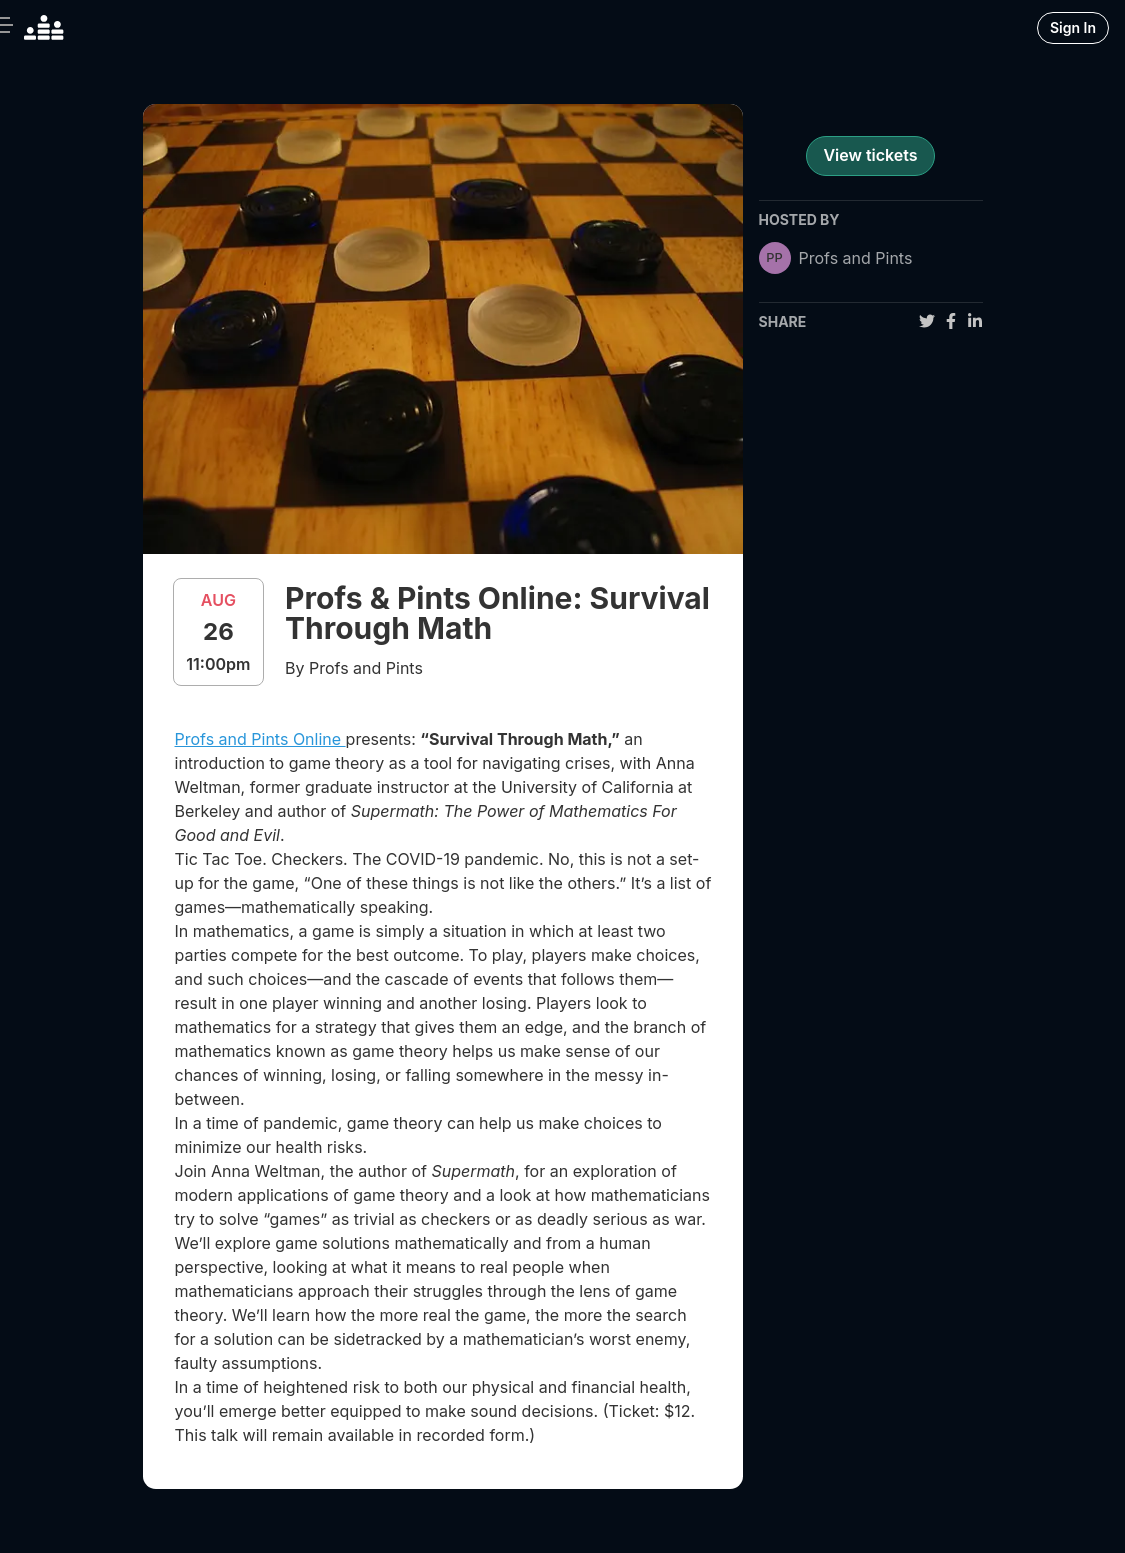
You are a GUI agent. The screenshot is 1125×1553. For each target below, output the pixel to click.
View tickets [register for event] (870, 155)
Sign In (1073, 27)
